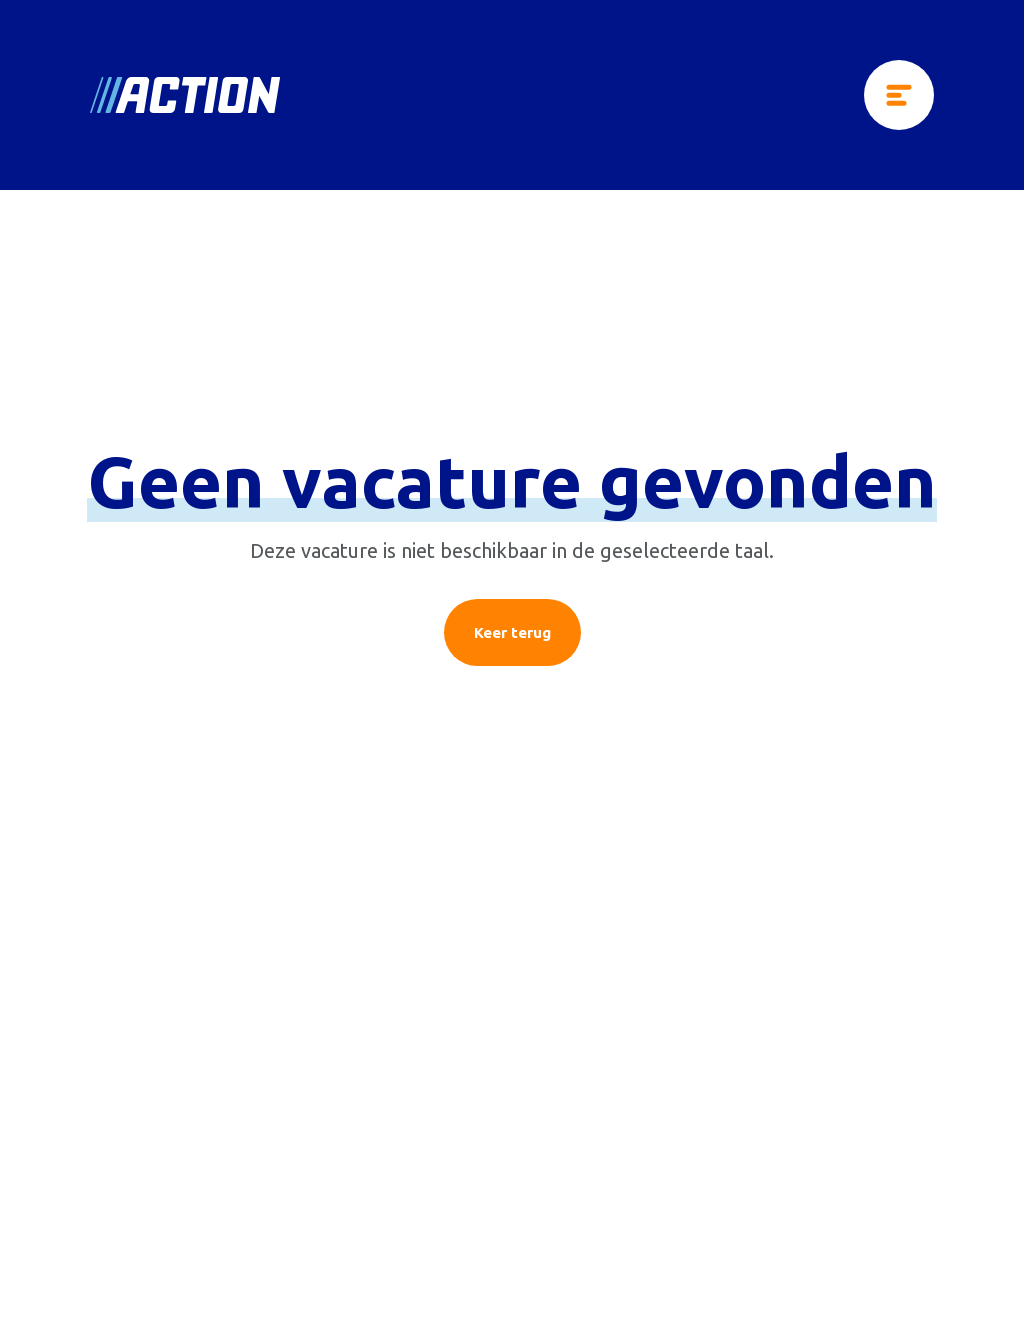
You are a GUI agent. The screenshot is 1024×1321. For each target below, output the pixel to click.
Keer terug (512, 632)
